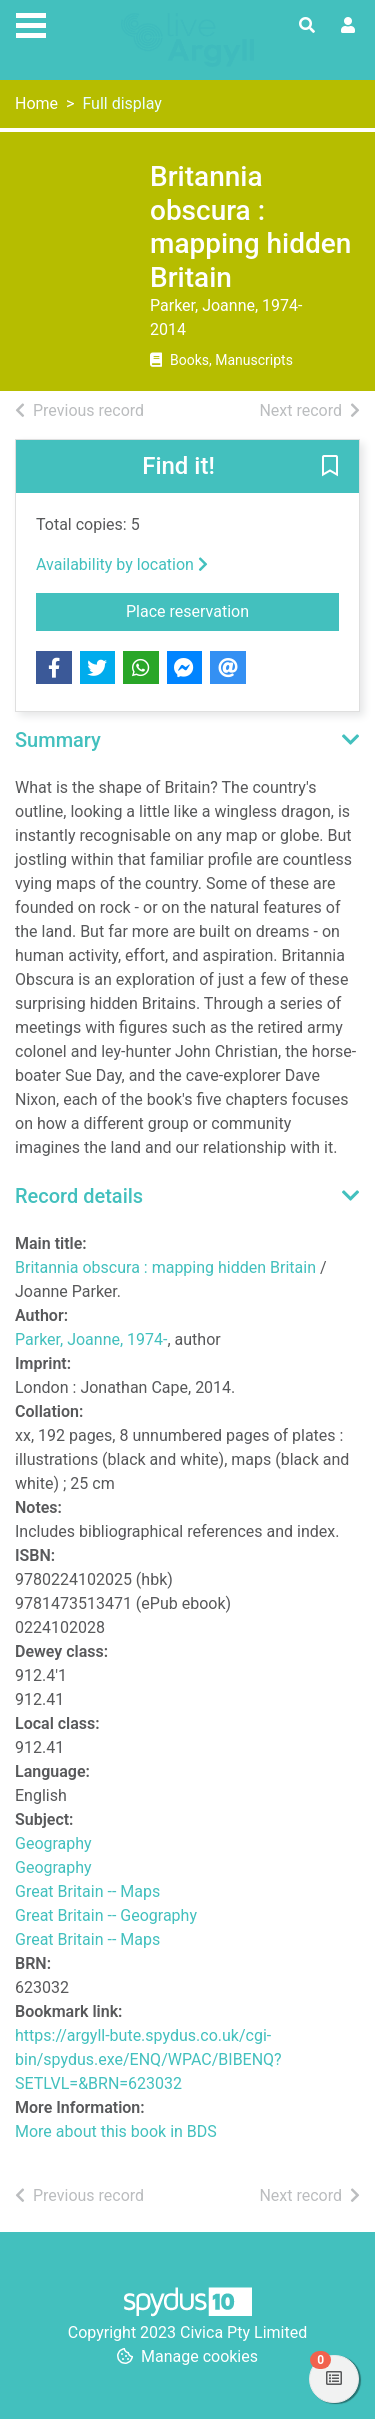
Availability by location (122, 564)
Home (36, 103)
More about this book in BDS (116, 2131)
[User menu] (348, 26)
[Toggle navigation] (31, 23)
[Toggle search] (307, 26)
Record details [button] (79, 1196)
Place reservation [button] (232, 610)
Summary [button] (58, 740)
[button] (330, 468)
